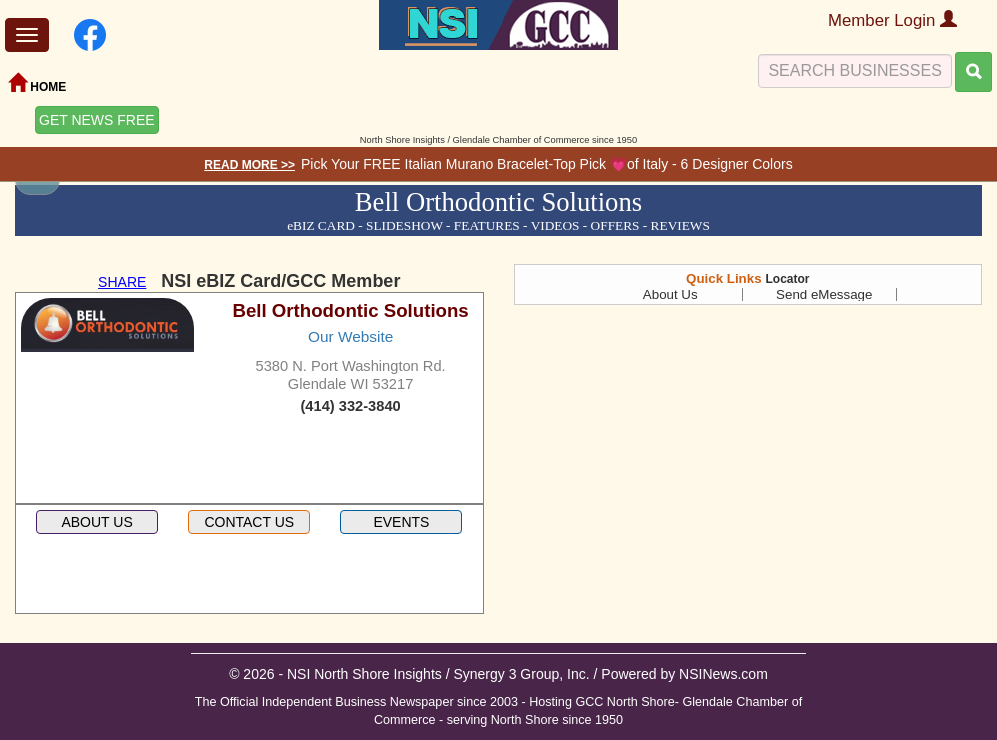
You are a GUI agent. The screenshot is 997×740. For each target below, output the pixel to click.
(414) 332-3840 (350, 406)
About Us (670, 294)
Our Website (350, 336)
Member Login (892, 20)
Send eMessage (824, 294)
